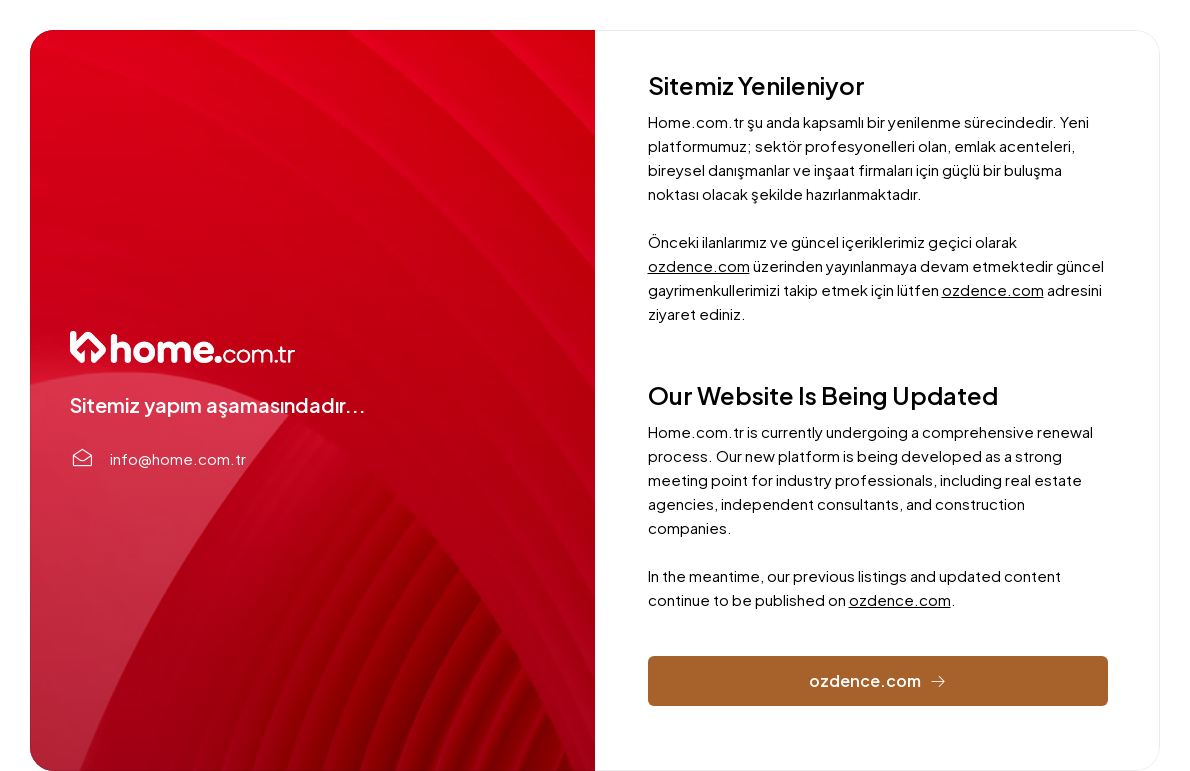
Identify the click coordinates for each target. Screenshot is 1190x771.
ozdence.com (699, 265)
